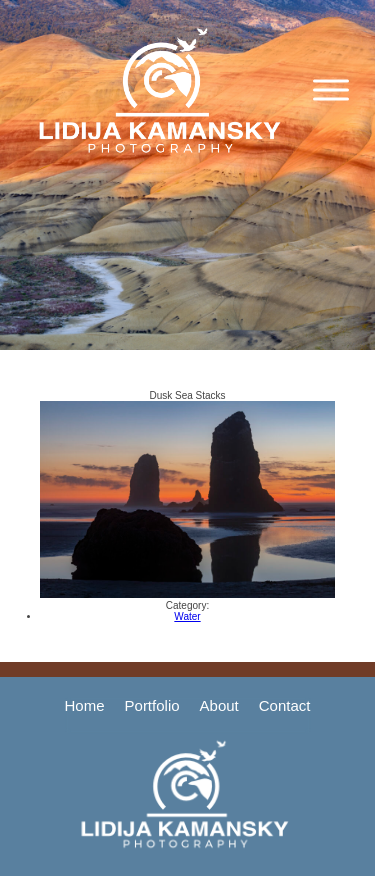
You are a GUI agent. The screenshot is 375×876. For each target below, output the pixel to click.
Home (85, 705)
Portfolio (152, 705)
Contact (285, 705)
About (219, 705)
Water (187, 616)
